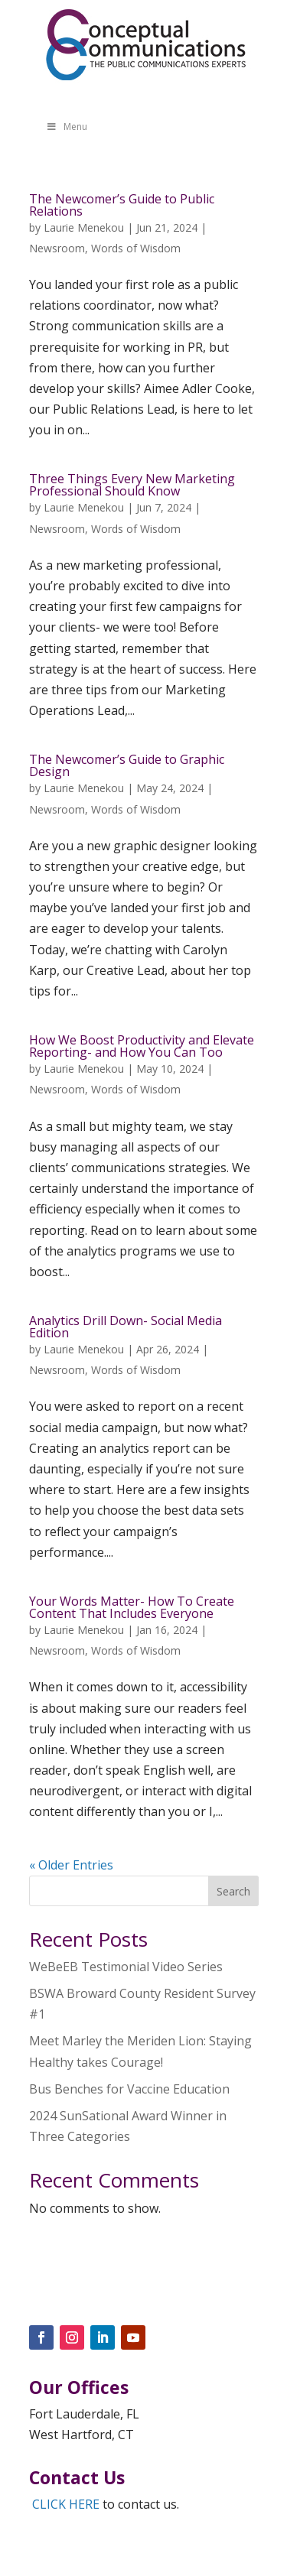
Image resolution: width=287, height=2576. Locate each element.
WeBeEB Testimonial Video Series (126, 1966)
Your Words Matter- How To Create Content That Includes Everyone (131, 1607)
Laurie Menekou (84, 227)
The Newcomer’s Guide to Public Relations (121, 204)
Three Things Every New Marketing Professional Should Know (132, 484)
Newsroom (57, 248)
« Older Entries (71, 1864)
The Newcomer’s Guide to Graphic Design (126, 765)
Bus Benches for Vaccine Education (129, 2089)
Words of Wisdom (136, 248)
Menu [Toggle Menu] (66, 126)
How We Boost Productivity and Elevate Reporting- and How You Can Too (141, 1046)
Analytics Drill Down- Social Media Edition (125, 1326)
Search (233, 1891)
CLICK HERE (65, 2504)
